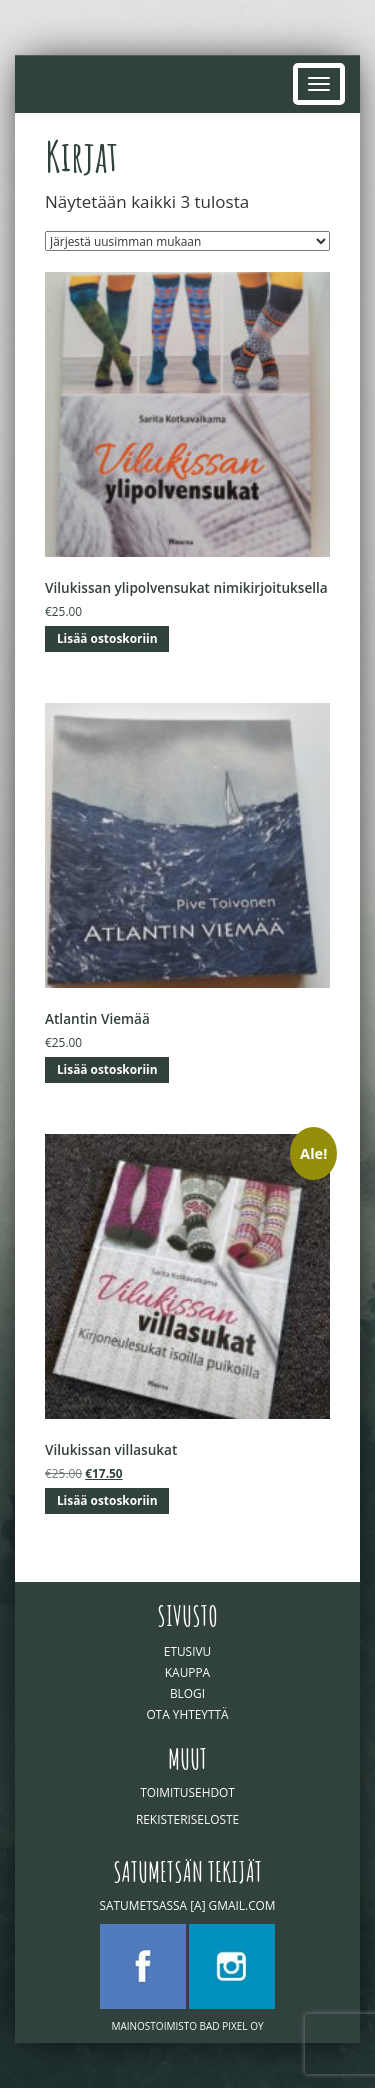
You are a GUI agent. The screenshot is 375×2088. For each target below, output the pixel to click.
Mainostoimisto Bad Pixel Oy (187, 2026)
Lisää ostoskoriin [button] (107, 638)
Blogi (187, 1693)
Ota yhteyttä (187, 1714)
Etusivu (187, 1651)
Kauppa (187, 1672)
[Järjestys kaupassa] (187, 241)
